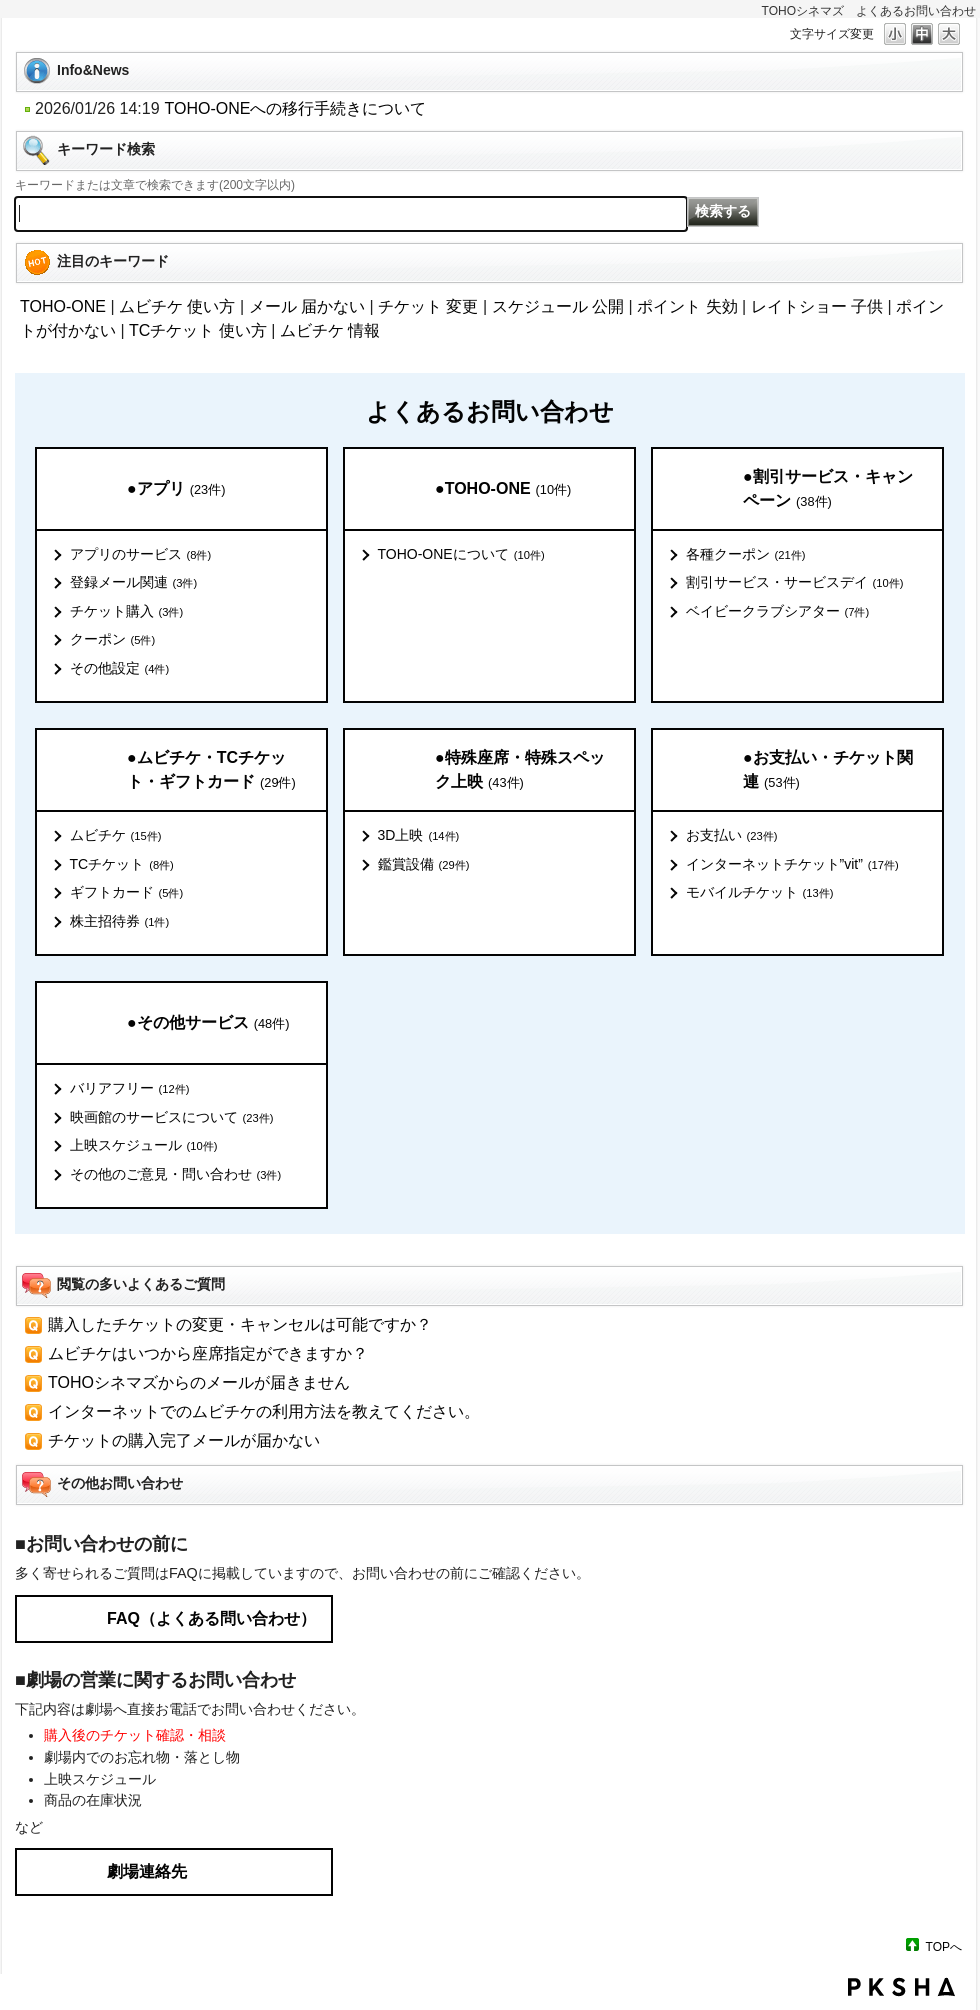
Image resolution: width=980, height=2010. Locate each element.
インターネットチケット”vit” (792, 865)
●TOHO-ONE (503, 489)
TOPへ (944, 1946)
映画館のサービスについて (172, 1118)
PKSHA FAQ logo (901, 1987)
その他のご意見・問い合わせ (176, 1175)
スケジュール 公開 (558, 306)
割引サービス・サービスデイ (795, 583)
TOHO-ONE (63, 306)
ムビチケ (116, 836)
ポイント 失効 (687, 306)
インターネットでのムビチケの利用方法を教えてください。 (264, 1411)
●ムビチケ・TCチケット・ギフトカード (211, 770)
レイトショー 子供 (817, 306)
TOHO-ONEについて (461, 555)
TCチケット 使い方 (198, 330)
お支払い (732, 836)
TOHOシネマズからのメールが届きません (199, 1382)
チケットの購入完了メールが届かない (184, 1440)
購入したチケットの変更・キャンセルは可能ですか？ (240, 1324)
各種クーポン (746, 555)
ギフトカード (127, 893)
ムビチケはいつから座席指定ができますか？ (208, 1353)
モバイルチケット (760, 893)
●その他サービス (208, 1023)
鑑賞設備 (424, 865)
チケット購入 (127, 612)
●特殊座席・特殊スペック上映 (520, 770)
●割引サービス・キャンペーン (828, 489)
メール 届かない (307, 306)
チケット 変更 (428, 306)
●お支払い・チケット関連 (828, 770)
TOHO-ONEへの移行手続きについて (296, 108)
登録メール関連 (134, 583)
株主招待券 (120, 922)
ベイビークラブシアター (778, 612)
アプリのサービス (141, 555)
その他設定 (120, 669)
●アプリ (176, 489)
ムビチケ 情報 (330, 330)
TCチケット (122, 865)
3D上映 (419, 836)
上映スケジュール (144, 1146)
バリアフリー (130, 1089)
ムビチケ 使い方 (177, 306)
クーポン (113, 640)
